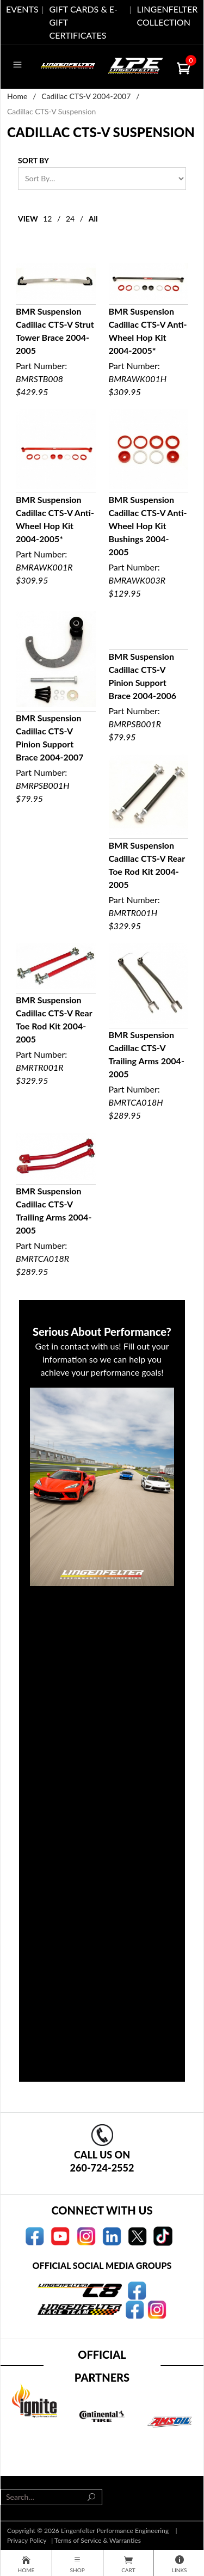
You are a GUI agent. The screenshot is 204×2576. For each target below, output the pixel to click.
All (93, 218)
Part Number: (56, 330)
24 (70, 218)
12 (47, 218)
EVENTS (22, 9)
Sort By (33, 160)
